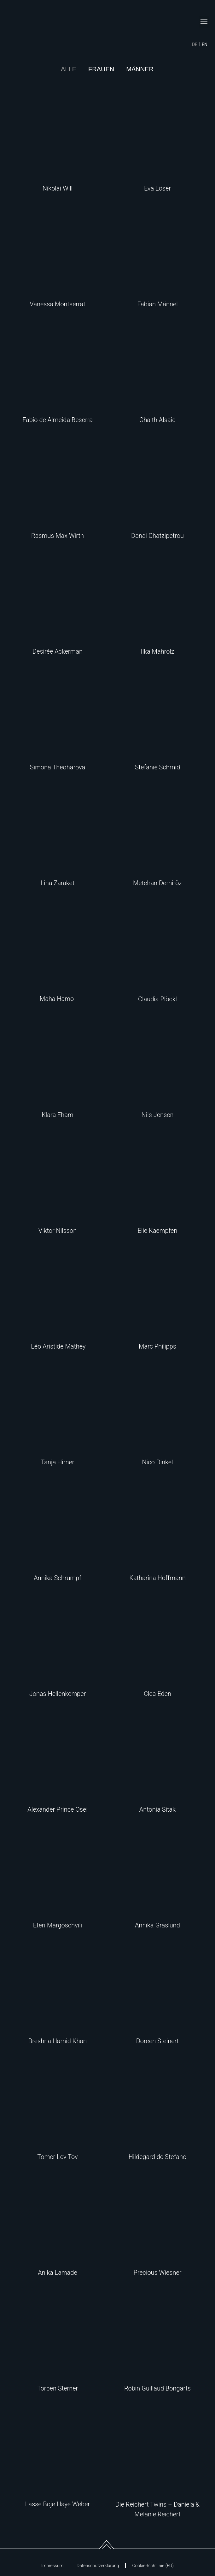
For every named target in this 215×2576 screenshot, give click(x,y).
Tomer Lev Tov (57, 2157)
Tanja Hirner (57, 1462)
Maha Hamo (57, 999)
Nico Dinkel (157, 1462)
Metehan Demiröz (157, 883)
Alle (68, 69)
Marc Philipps (157, 1346)
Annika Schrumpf (57, 1578)
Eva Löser (157, 188)
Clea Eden (157, 1693)
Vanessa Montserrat (57, 304)
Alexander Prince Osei (57, 1809)
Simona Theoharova (57, 767)
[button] (204, 22)
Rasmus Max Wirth (57, 535)
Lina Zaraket (58, 883)
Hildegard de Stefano (157, 2157)
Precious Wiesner (157, 2272)
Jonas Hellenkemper (57, 1693)
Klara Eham (57, 1115)
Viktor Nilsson (57, 1230)
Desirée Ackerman (57, 651)
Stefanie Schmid (157, 767)
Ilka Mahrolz (157, 651)
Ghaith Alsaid (157, 420)
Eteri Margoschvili (57, 1925)
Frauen (101, 69)
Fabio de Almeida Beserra (57, 420)
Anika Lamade (57, 2272)
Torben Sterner (57, 2388)
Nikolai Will (58, 188)
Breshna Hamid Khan (57, 2041)
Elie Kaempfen (157, 1230)
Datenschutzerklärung (98, 2565)
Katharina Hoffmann (157, 1578)
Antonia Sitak (157, 1809)
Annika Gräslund (157, 1925)
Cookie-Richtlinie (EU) (152, 2565)
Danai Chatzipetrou (157, 535)
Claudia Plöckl (157, 999)
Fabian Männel (157, 304)
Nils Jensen (157, 1115)
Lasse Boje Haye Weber (57, 2504)
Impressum (52, 2565)
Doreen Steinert (157, 2041)
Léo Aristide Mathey (57, 1346)
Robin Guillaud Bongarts (157, 2388)
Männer (140, 69)
